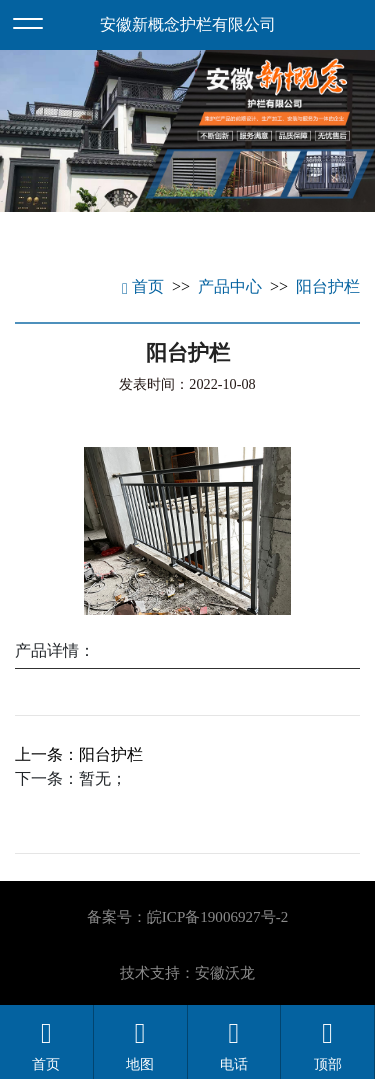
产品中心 (230, 286)
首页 (143, 286)
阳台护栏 (328, 286)
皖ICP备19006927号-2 (217, 917)
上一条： (79, 754)
